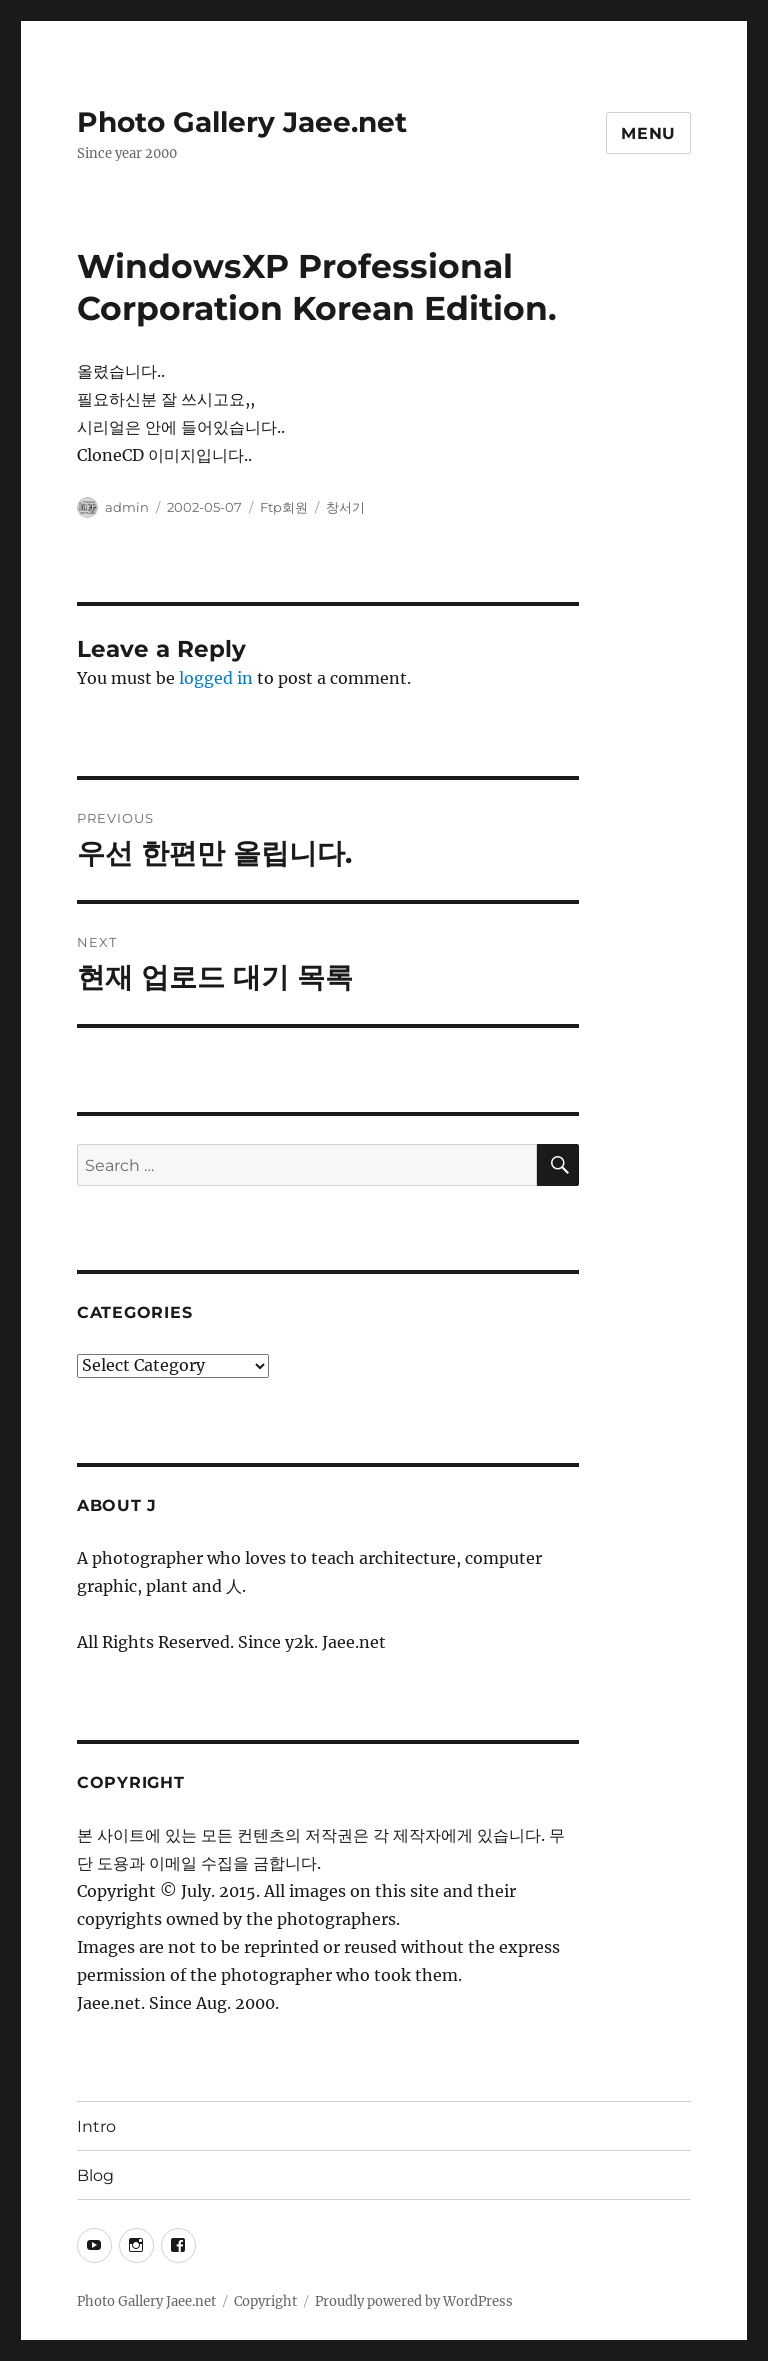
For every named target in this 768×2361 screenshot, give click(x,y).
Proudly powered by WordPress (414, 2301)
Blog (95, 2175)
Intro (96, 2126)
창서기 (345, 507)
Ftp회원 (284, 507)
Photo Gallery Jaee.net (242, 122)
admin (127, 507)
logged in (216, 678)
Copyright (265, 2301)
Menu (648, 133)
